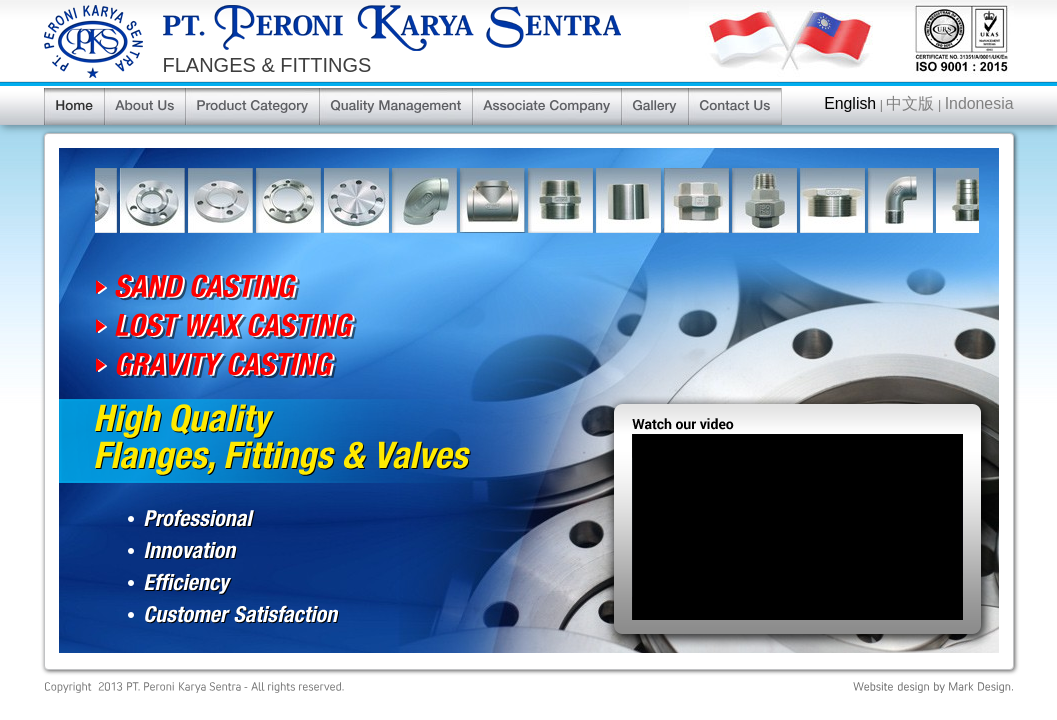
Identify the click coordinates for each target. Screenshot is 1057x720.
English (850, 103)
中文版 (910, 103)
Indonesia (979, 103)
